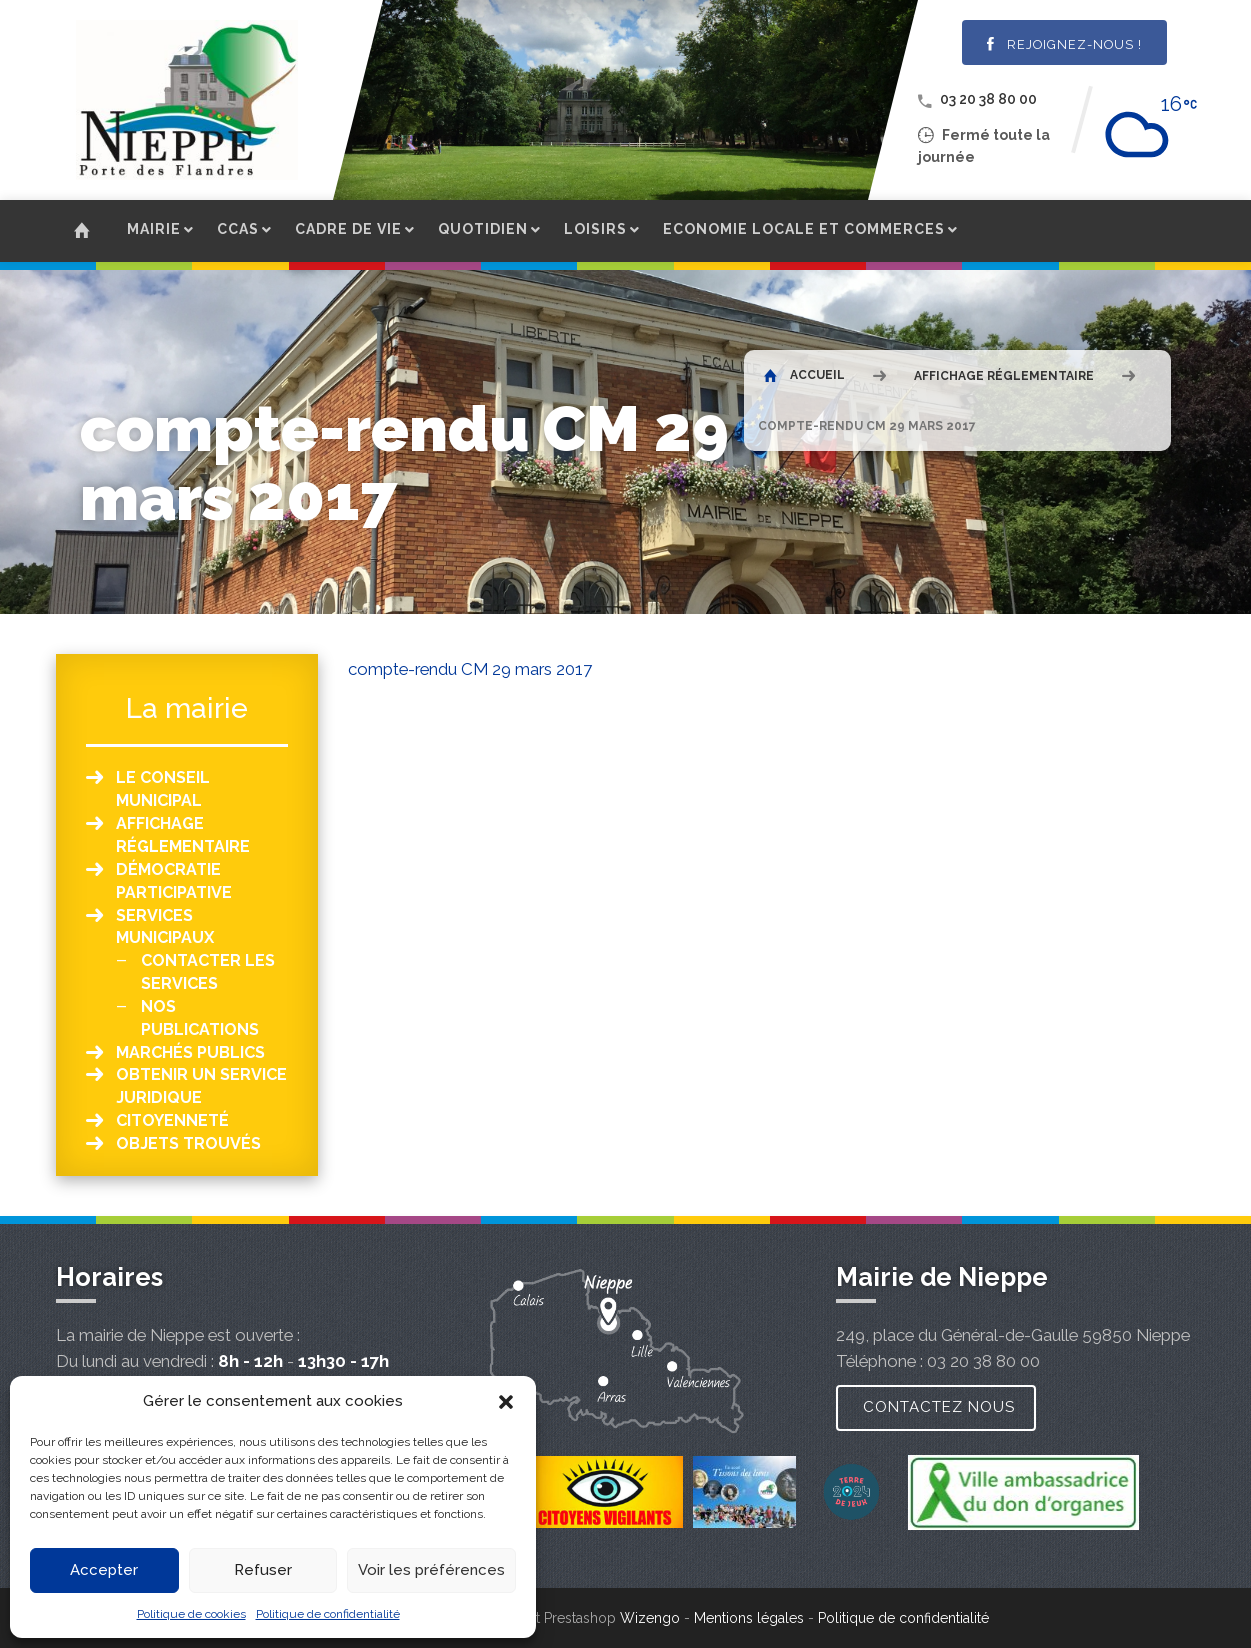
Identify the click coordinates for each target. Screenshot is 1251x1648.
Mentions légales (749, 1618)
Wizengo (650, 1618)
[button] (506, 1402)
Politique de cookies (191, 1614)
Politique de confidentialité (328, 1614)
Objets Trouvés (188, 1143)
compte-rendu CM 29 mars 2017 (470, 669)
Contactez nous (939, 1407)
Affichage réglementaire (1004, 376)
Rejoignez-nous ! (1064, 44)
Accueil (804, 375)
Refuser (263, 1570)
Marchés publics (190, 1052)
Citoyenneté (172, 1120)
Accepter (104, 1570)
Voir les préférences (431, 1570)
